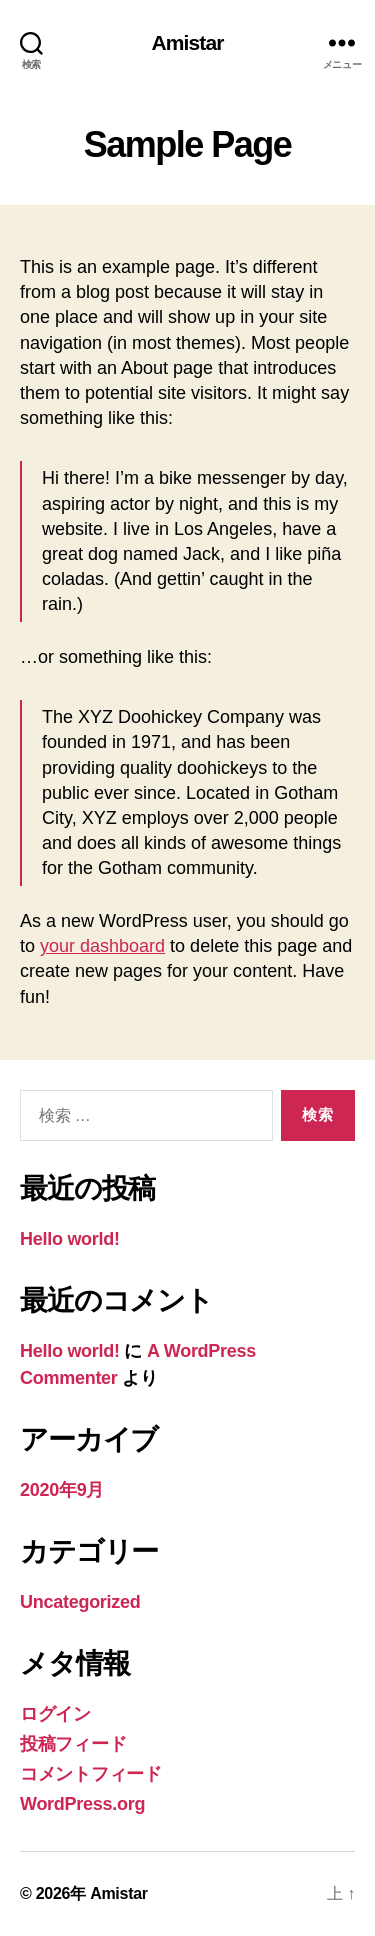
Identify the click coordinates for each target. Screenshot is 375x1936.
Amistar (187, 42)
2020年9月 (62, 1490)
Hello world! (70, 1239)
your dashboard (102, 946)
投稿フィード (73, 1744)
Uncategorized (80, 1602)
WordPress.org (82, 1804)
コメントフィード (91, 1774)
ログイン (55, 1714)
